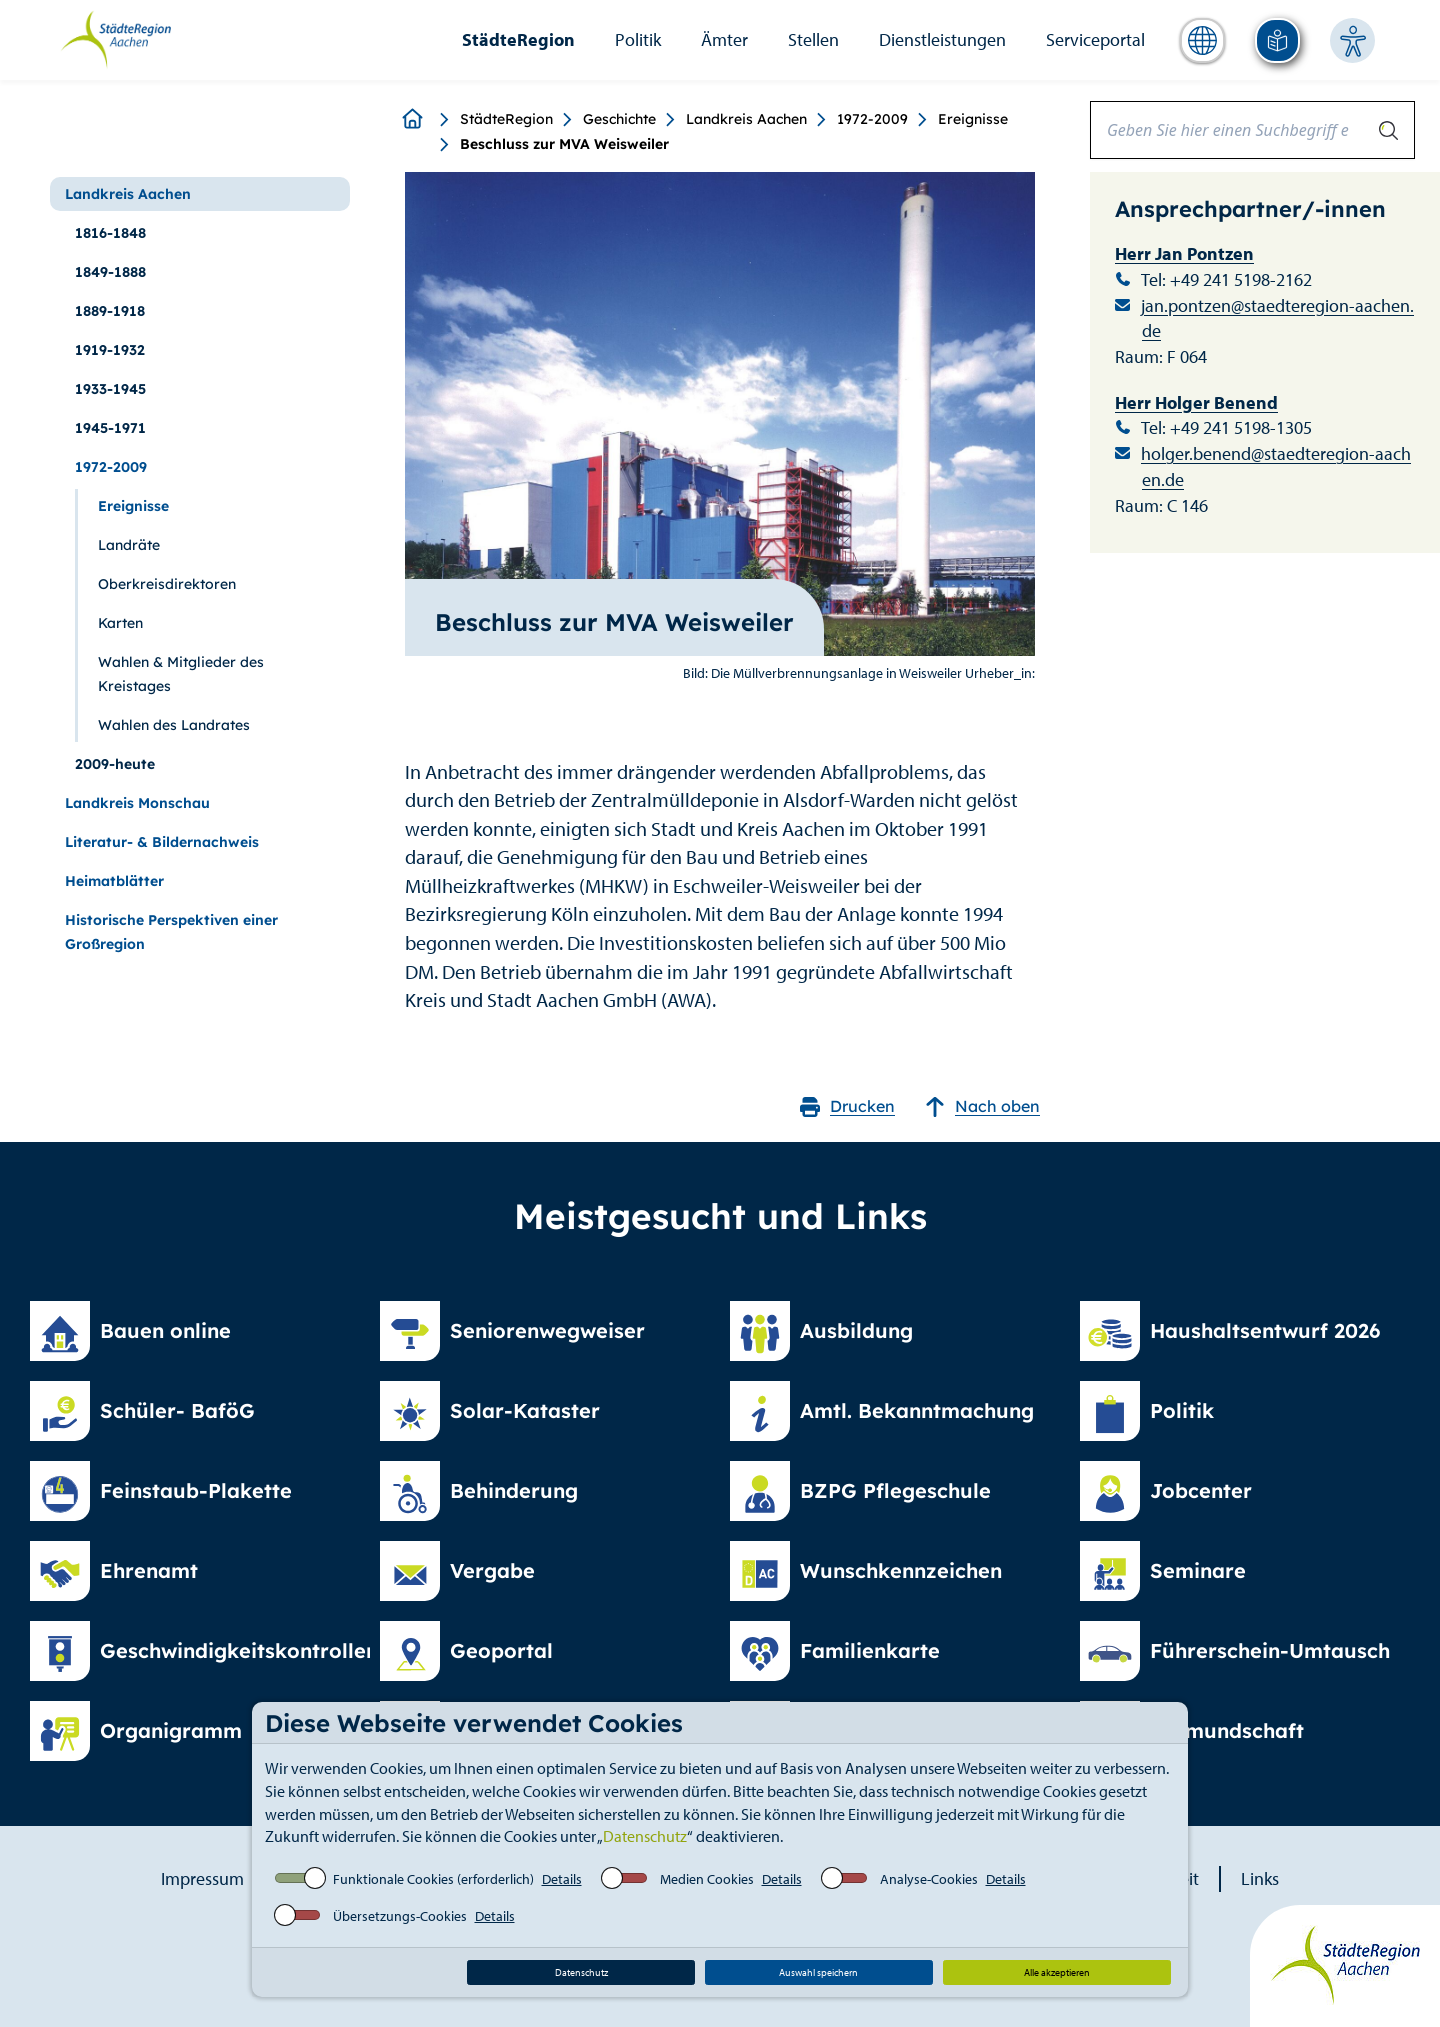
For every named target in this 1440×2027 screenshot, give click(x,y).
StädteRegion (518, 39)
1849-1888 (110, 272)
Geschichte (619, 119)
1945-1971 (110, 428)
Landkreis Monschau (137, 803)
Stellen (813, 39)
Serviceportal (1095, 39)
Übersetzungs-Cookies (400, 1916)
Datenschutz (645, 1836)
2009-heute (115, 764)
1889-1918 (110, 311)
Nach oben (982, 1106)
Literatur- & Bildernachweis (162, 842)
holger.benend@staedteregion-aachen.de (1276, 466)
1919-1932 (110, 350)
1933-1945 (110, 389)
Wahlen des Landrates (174, 725)
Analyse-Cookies (929, 1879)
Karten (120, 623)
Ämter (724, 39)
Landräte (129, 545)
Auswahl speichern (818, 1972)
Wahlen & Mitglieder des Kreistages (181, 674)
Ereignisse (973, 119)
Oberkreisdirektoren (167, 584)
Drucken (847, 1106)
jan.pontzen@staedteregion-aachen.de (1277, 318)
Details (562, 1879)
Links (1260, 1878)
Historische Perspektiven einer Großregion (171, 932)
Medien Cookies (707, 1879)
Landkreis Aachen (746, 119)
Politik (638, 39)
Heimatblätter (114, 881)
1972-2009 (872, 119)
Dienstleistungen (942, 39)
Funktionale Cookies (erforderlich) (433, 1879)
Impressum (202, 1878)
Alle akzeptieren (1057, 1972)
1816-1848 (110, 233)
